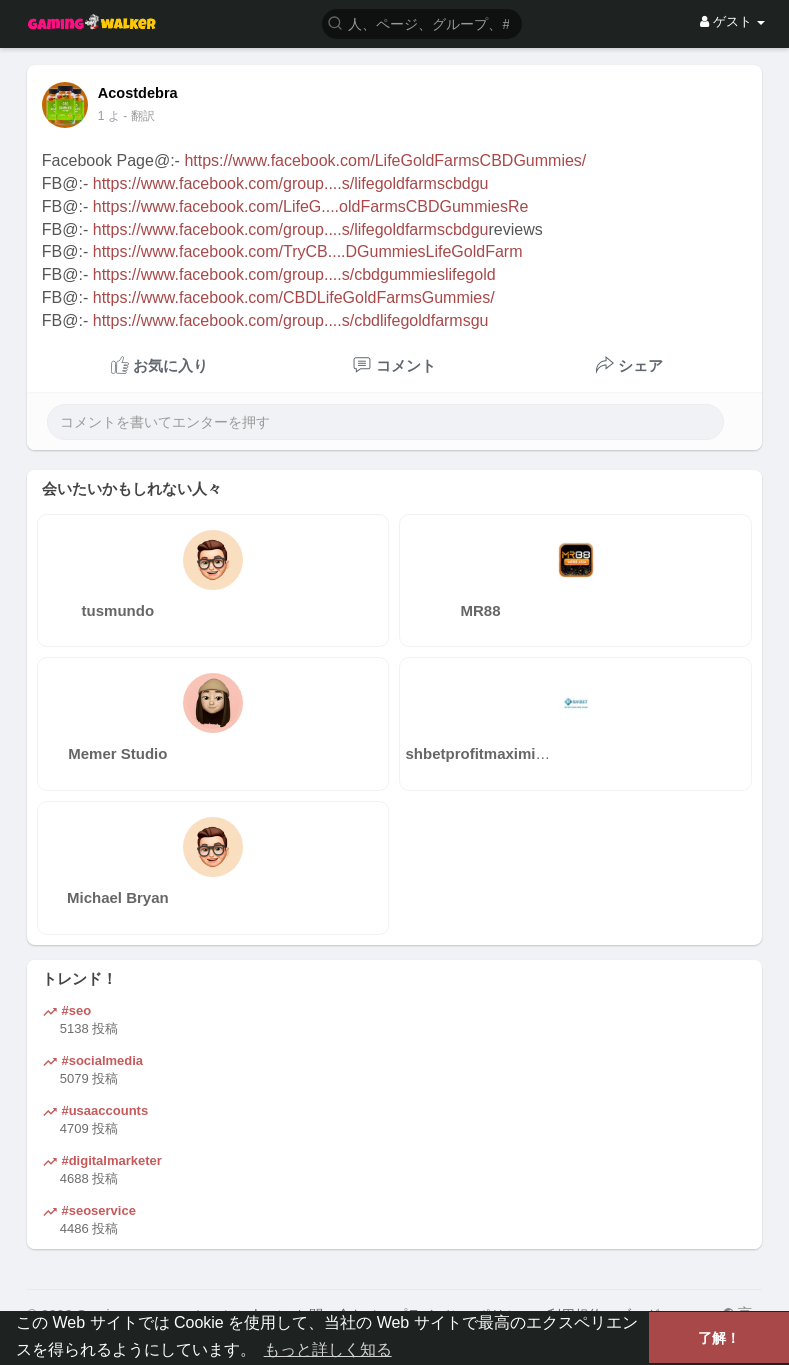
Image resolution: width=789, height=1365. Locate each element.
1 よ (109, 116)
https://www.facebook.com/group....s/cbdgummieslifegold (294, 274)
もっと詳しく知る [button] (328, 1349)
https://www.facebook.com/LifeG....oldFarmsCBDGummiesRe (311, 206)
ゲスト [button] (732, 21)
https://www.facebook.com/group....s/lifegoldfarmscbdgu (291, 183)
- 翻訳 (138, 116)
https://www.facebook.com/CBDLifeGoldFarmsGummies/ (294, 297)
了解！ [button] (719, 1338)
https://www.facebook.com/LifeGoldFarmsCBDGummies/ (385, 160)
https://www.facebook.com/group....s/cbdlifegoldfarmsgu (291, 320)
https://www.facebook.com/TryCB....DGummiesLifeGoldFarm (308, 251)
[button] (422, 22)
